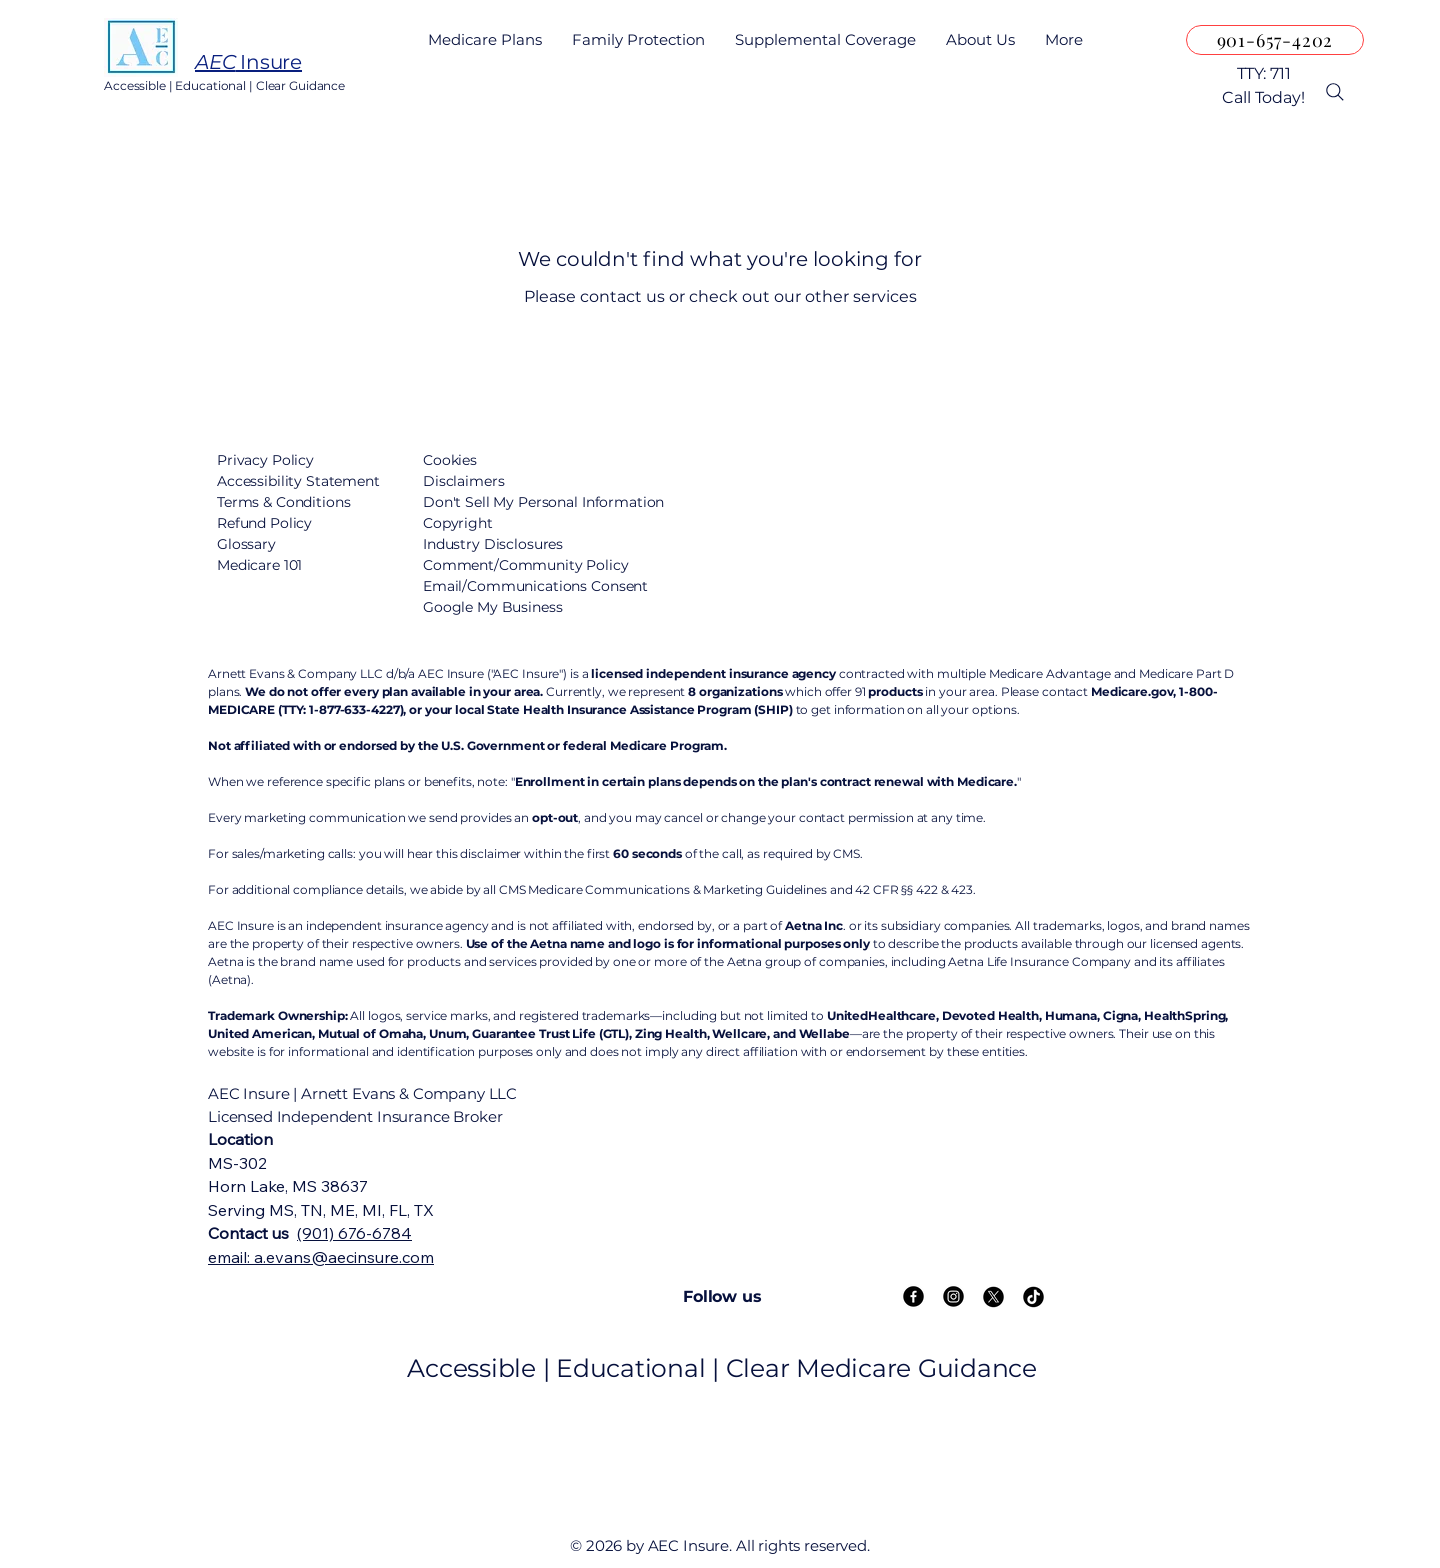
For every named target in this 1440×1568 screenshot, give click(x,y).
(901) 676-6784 (354, 1233)
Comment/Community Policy (526, 565)
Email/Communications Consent (535, 586)
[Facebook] (913, 1296)
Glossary (246, 544)
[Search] (1335, 92)
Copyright (458, 523)
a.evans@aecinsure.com (344, 1257)
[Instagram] (953, 1296)
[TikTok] (1033, 1296)
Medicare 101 (259, 565)
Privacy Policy (265, 460)
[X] (993, 1296)
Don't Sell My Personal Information (543, 502)
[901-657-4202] (1275, 40)
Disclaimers (463, 481)
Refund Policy (264, 523)
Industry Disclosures (493, 544)
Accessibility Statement (298, 481)
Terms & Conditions (283, 502)
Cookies (450, 460)
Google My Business (492, 607)
